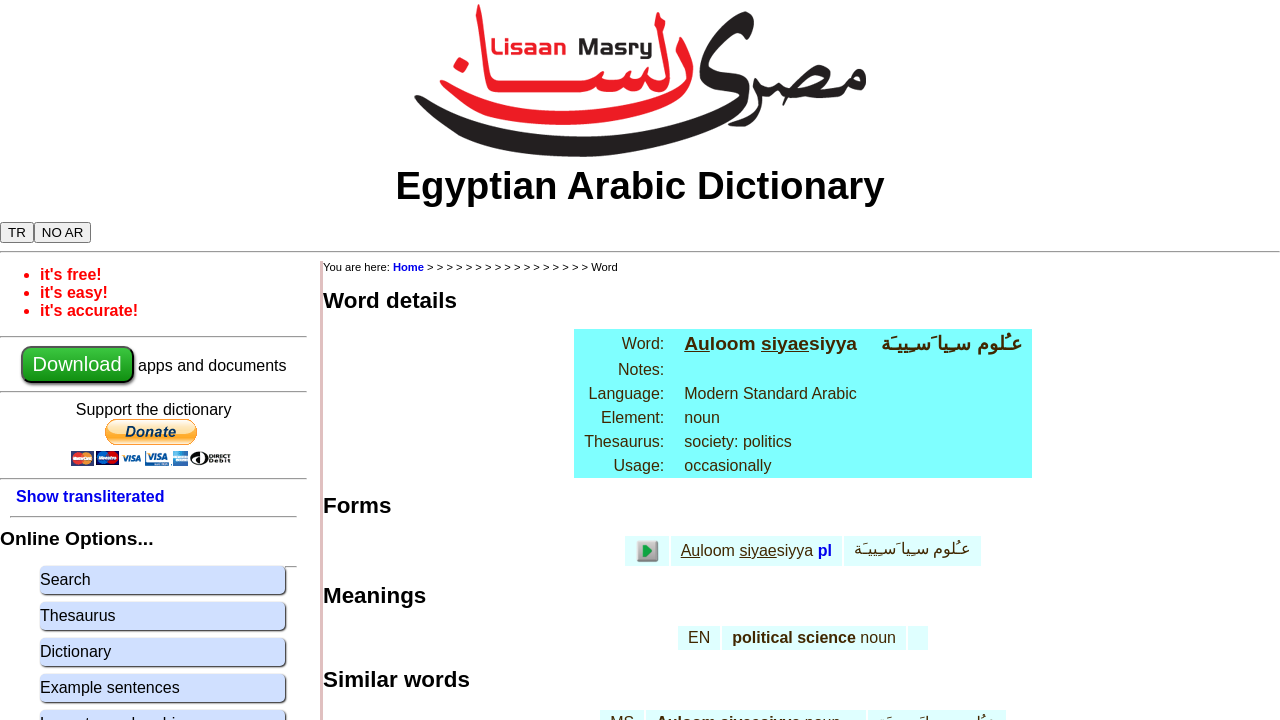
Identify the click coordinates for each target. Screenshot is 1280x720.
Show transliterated (90, 496)
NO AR (62, 232)
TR (17, 232)
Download (77, 364)
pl (825, 550)
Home (408, 267)
